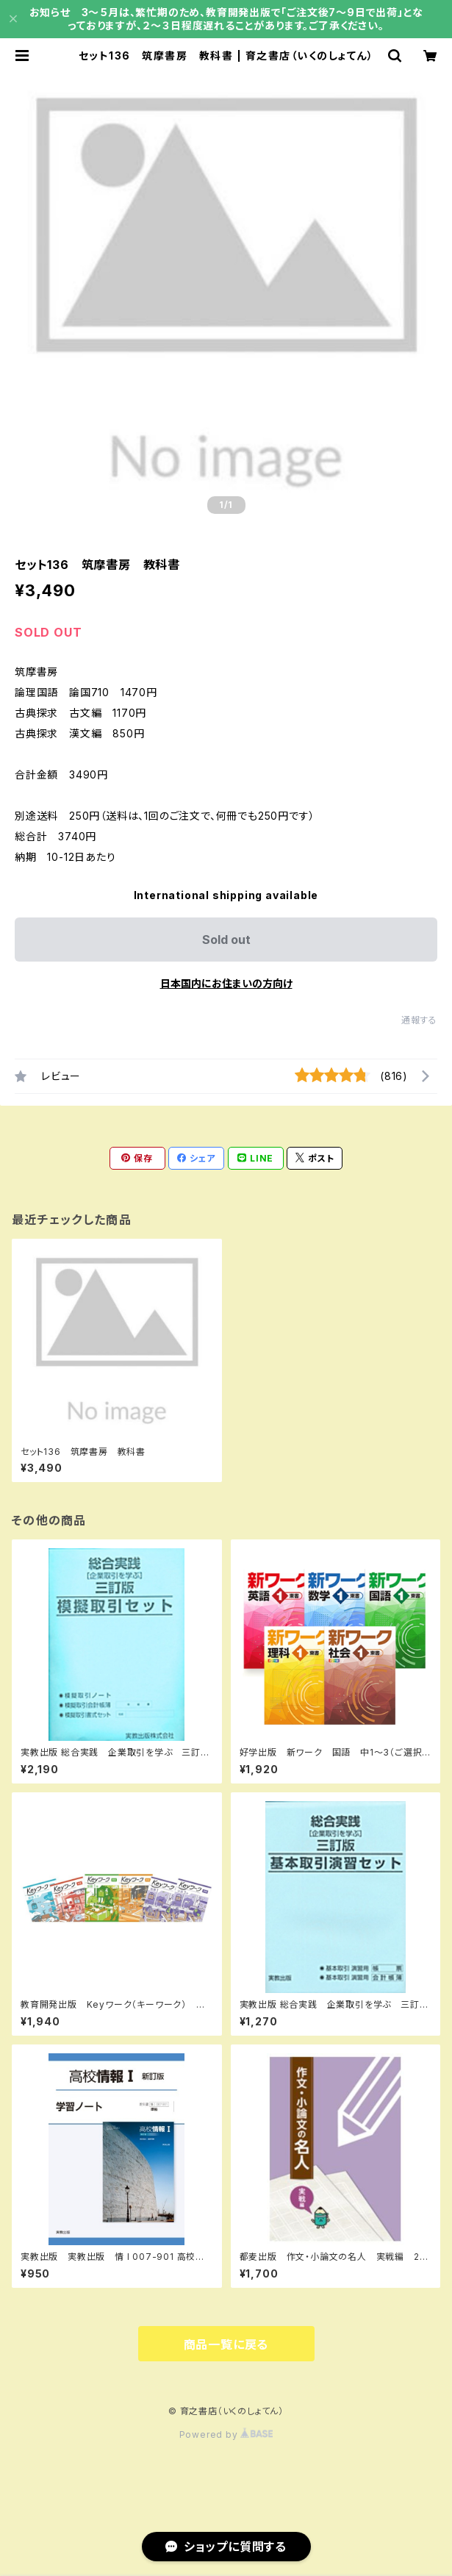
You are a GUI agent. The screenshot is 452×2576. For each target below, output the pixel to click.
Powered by (226, 2434)
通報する (419, 1020)
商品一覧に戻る (226, 2344)
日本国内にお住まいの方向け (226, 983)
